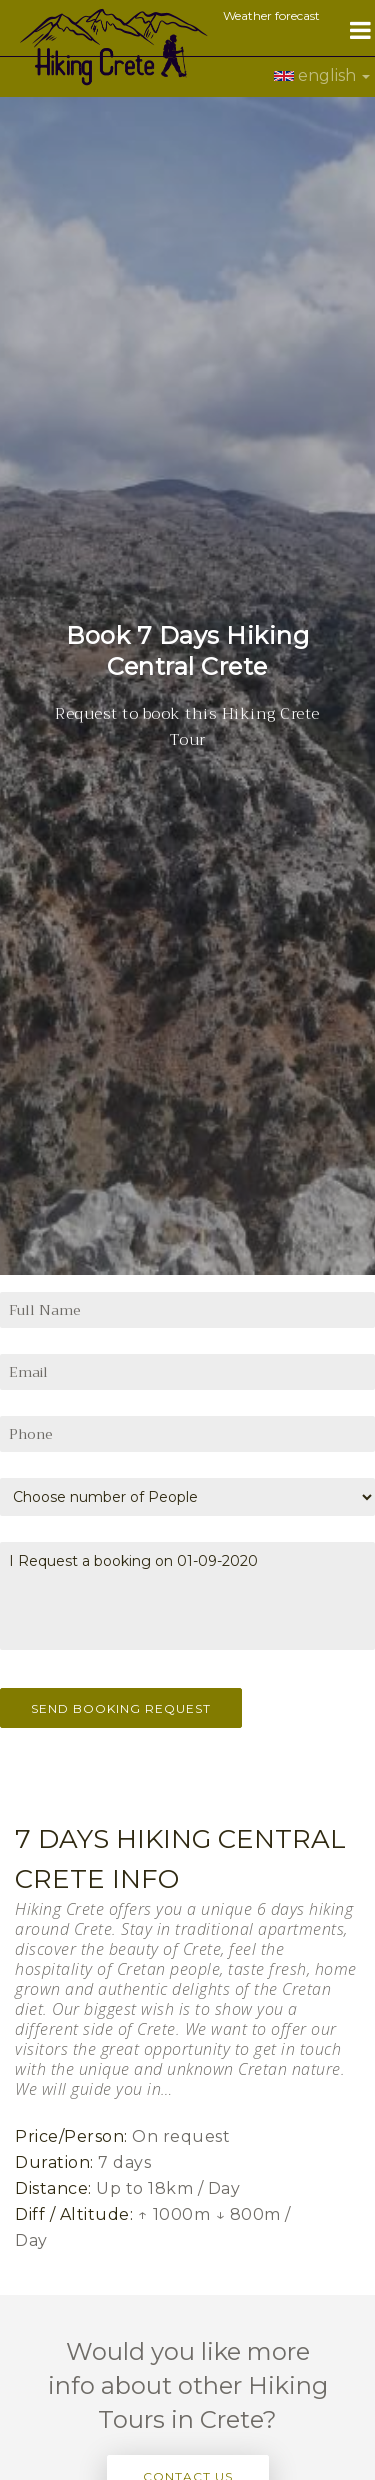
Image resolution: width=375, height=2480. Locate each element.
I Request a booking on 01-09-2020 (187, 1528)
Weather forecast (271, 15)
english (322, 75)
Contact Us (188, 2408)
